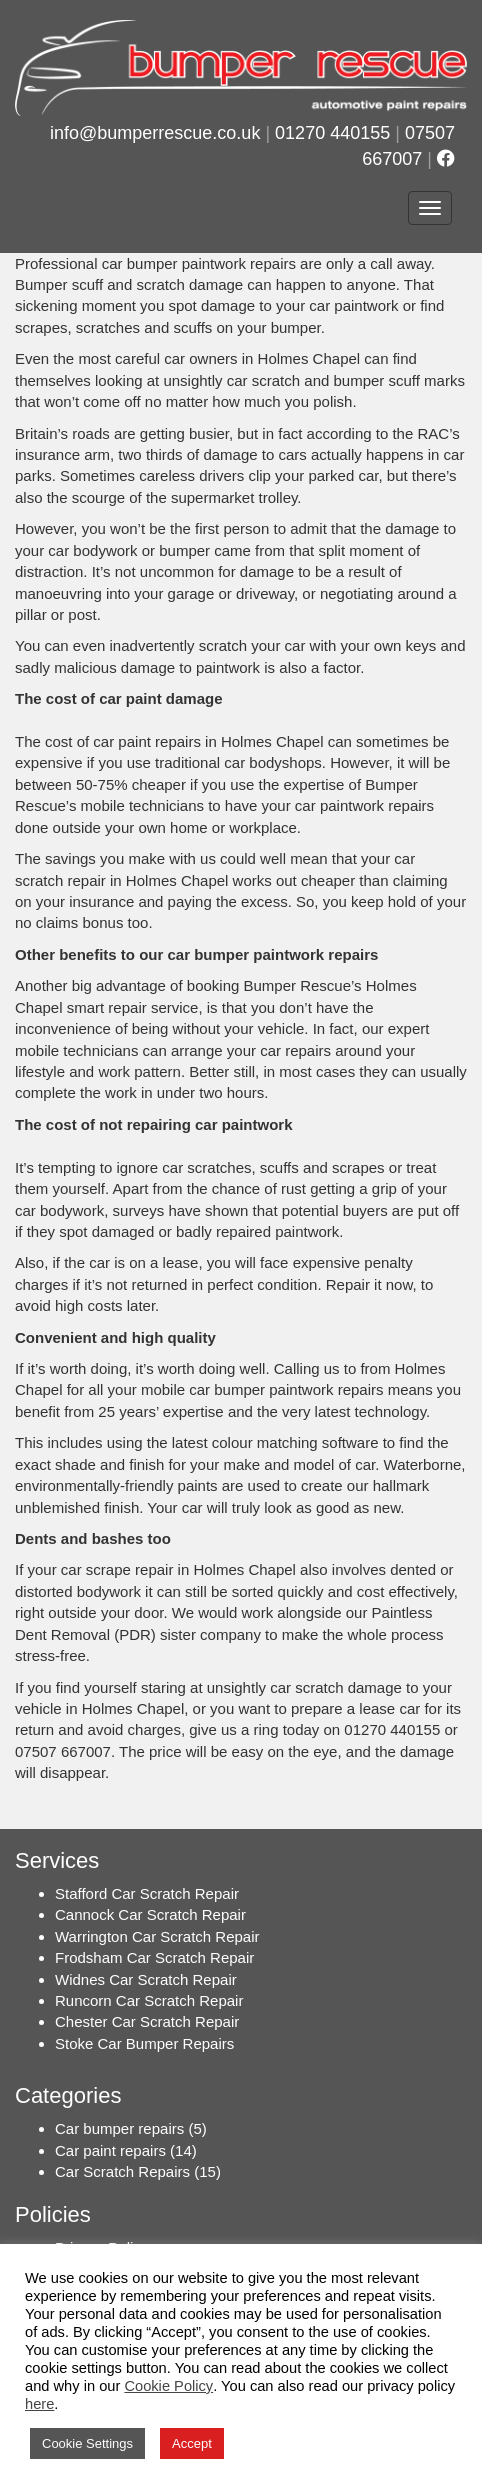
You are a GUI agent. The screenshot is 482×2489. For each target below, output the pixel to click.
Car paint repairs (110, 2150)
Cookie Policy (168, 2386)
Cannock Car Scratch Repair (150, 1914)
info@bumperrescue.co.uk (155, 133)
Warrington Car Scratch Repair (157, 1936)
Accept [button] (192, 2443)
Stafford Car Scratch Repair (147, 1893)
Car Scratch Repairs (122, 2171)
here (39, 2404)
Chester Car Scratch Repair (147, 2021)
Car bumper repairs (119, 2128)
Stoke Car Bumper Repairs (144, 2043)
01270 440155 (332, 133)
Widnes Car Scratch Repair (146, 1979)
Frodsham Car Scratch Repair (154, 1957)
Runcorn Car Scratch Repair (149, 2000)
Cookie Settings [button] (87, 2443)
